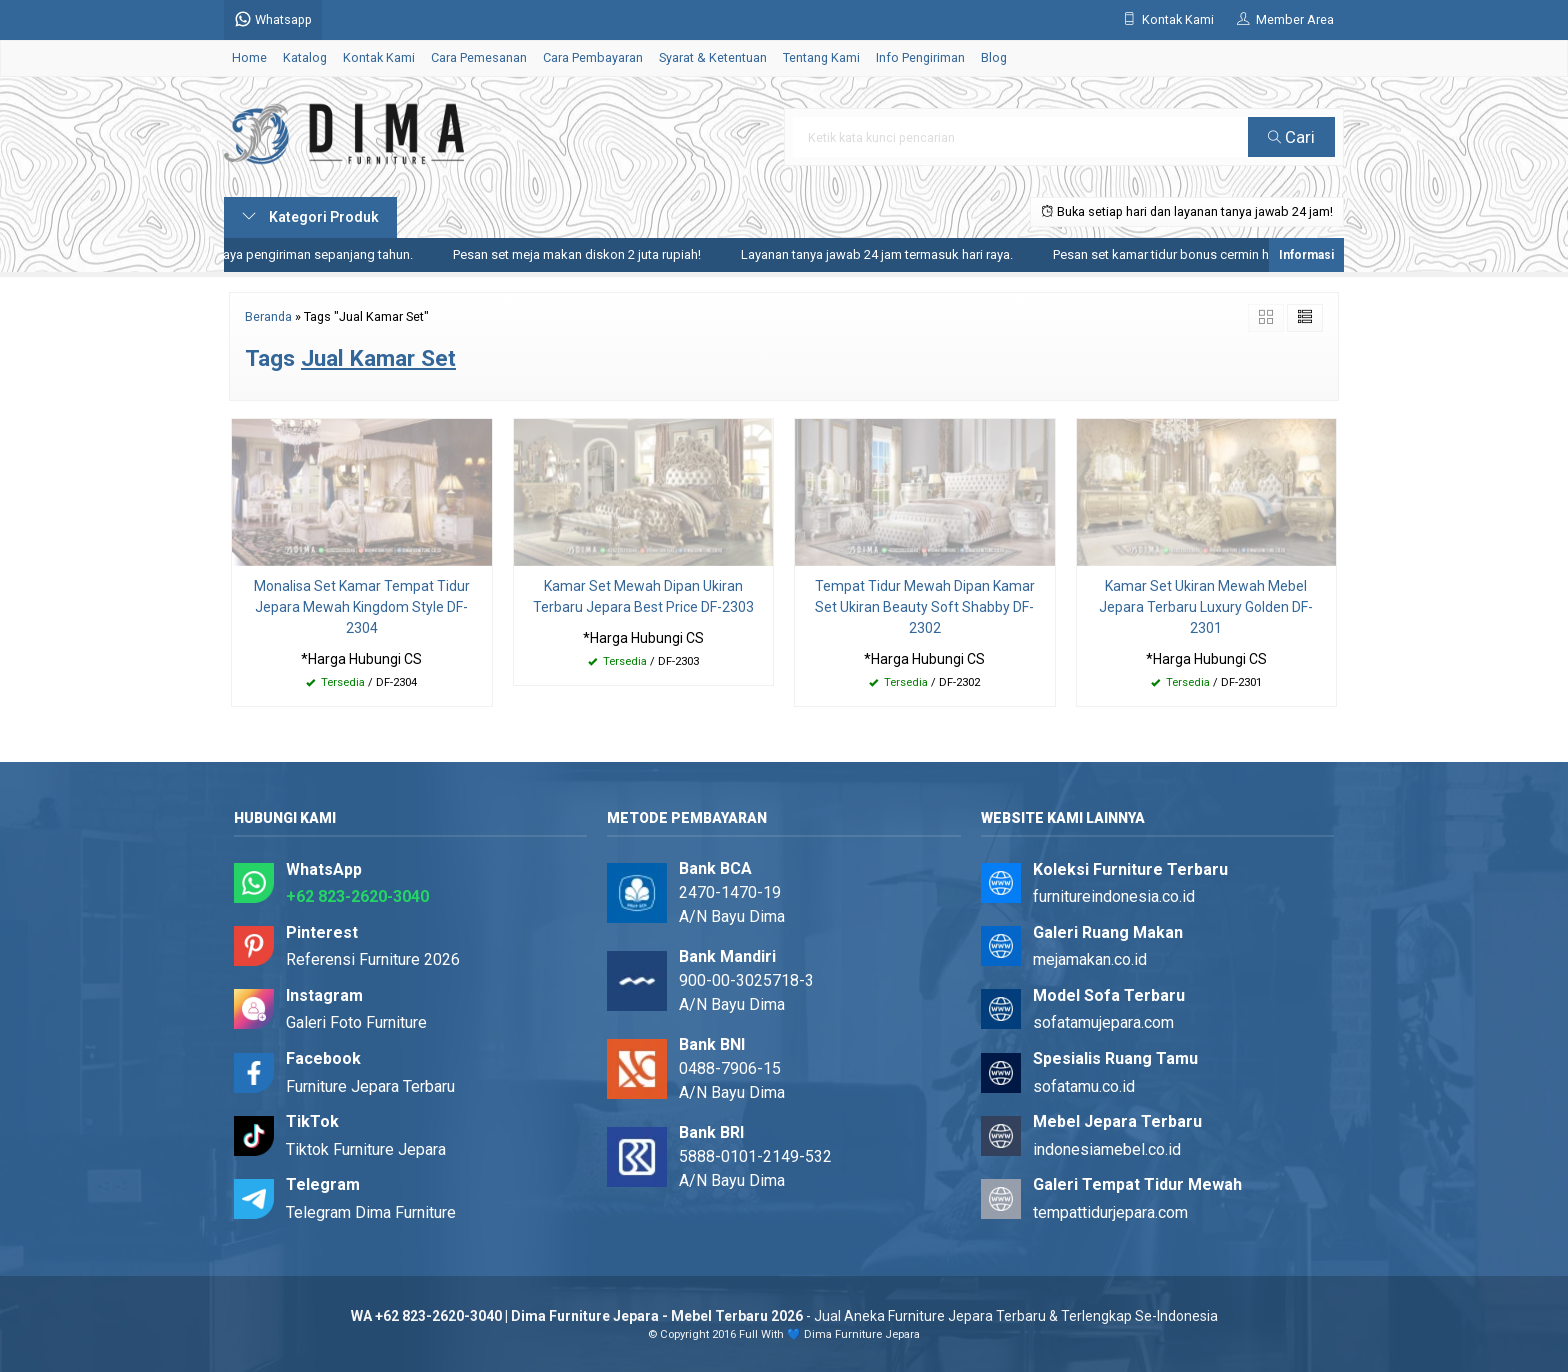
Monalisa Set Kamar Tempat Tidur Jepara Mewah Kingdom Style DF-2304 (362, 607)
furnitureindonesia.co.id (1114, 896)
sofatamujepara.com (1103, 1022)
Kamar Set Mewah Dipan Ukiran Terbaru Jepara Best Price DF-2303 (643, 596)
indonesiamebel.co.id (1107, 1149)
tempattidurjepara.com (1110, 1212)
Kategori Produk (310, 217)
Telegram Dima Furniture (371, 1212)
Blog (994, 57)
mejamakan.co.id (1090, 959)
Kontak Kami (379, 57)
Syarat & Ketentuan (713, 57)
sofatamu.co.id (1084, 1086)
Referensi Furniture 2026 (373, 959)
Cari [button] (1291, 137)
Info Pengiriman (920, 57)
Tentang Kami (821, 57)
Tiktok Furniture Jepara (366, 1149)
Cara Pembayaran (593, 57)
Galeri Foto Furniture (356, 1022)
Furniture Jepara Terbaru (370, 1086)
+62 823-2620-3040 (357, 896)
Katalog (305, 57)
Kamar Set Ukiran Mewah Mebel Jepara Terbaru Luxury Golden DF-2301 (1206, 607)
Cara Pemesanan (479, 57)
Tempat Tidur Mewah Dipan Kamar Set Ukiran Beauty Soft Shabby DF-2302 (925, 607)
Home (249, 57)
